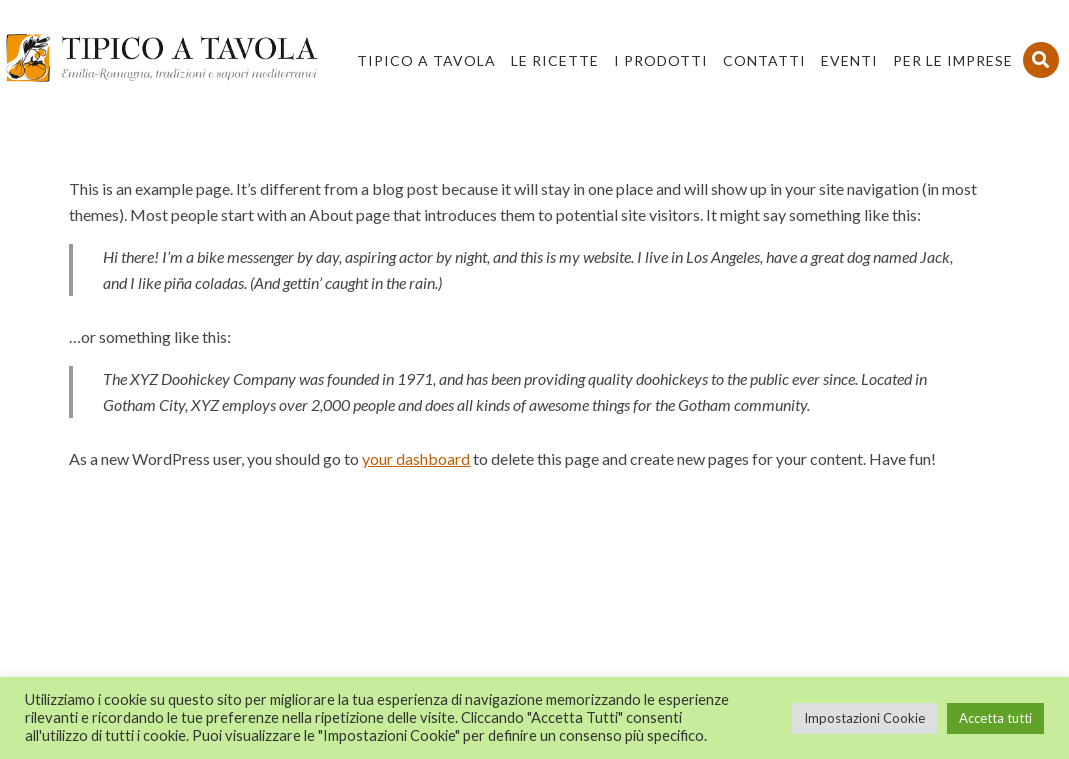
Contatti (764, 60)
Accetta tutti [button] (995, 718)
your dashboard (416, 458)
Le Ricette (555, 60)
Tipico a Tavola (426, 60)
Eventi (849, 60)
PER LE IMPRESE (953, 60)
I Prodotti (661, 60)
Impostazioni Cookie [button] (864, 718)
